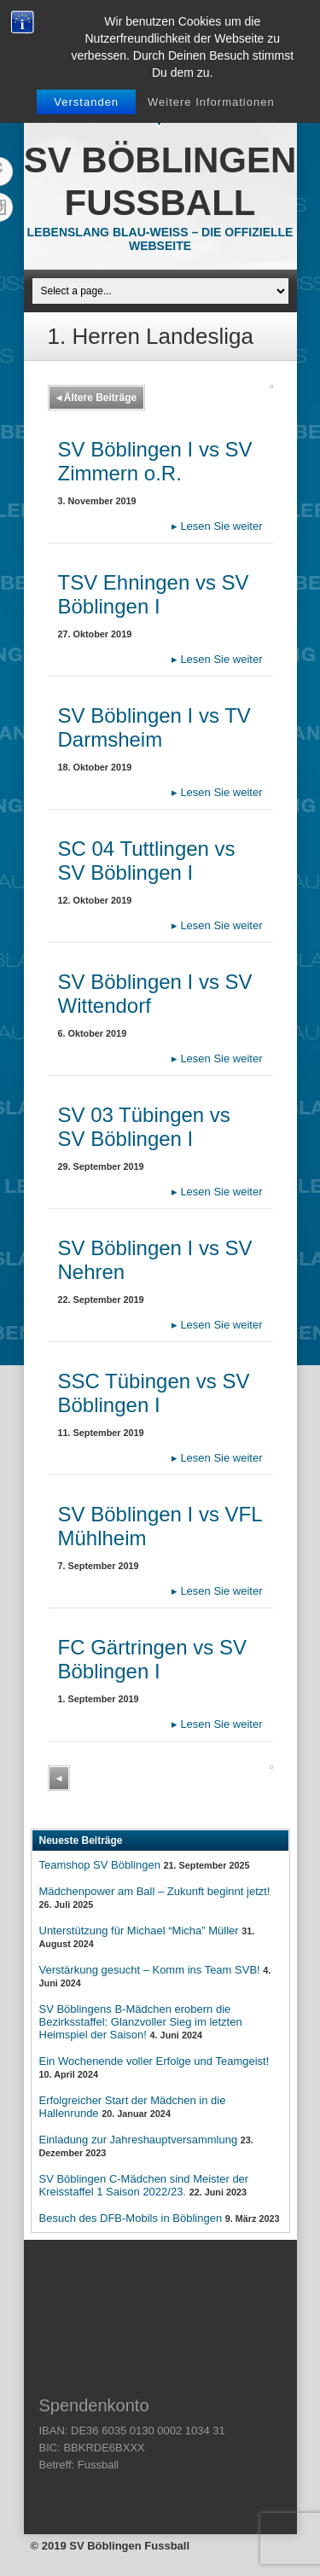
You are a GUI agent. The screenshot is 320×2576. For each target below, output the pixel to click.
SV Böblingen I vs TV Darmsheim (154, 727)
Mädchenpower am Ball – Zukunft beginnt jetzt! (155, 1891)
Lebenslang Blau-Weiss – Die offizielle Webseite (160, 239)
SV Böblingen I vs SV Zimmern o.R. (155, 461)
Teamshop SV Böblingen (99, 1864)
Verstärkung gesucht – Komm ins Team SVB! (149, 1969)
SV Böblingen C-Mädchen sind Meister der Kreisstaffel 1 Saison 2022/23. (144, 2185)
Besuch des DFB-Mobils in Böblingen (131, 2218)
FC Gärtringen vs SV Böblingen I (152, 1659)
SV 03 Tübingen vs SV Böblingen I (144, 1126)
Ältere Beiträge (96, 398)
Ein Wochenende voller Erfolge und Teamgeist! (154, 2061)
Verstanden (86, 102)
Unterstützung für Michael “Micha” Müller (139, 1930)
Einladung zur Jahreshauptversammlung (138, 2139)
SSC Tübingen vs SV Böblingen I (154, 1392)
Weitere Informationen (211, 102)
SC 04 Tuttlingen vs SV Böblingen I (147, 860)
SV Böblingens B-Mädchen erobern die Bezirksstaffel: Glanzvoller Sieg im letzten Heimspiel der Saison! (140, 2022)
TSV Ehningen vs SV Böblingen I (153, 594)
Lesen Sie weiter (217, 526)
